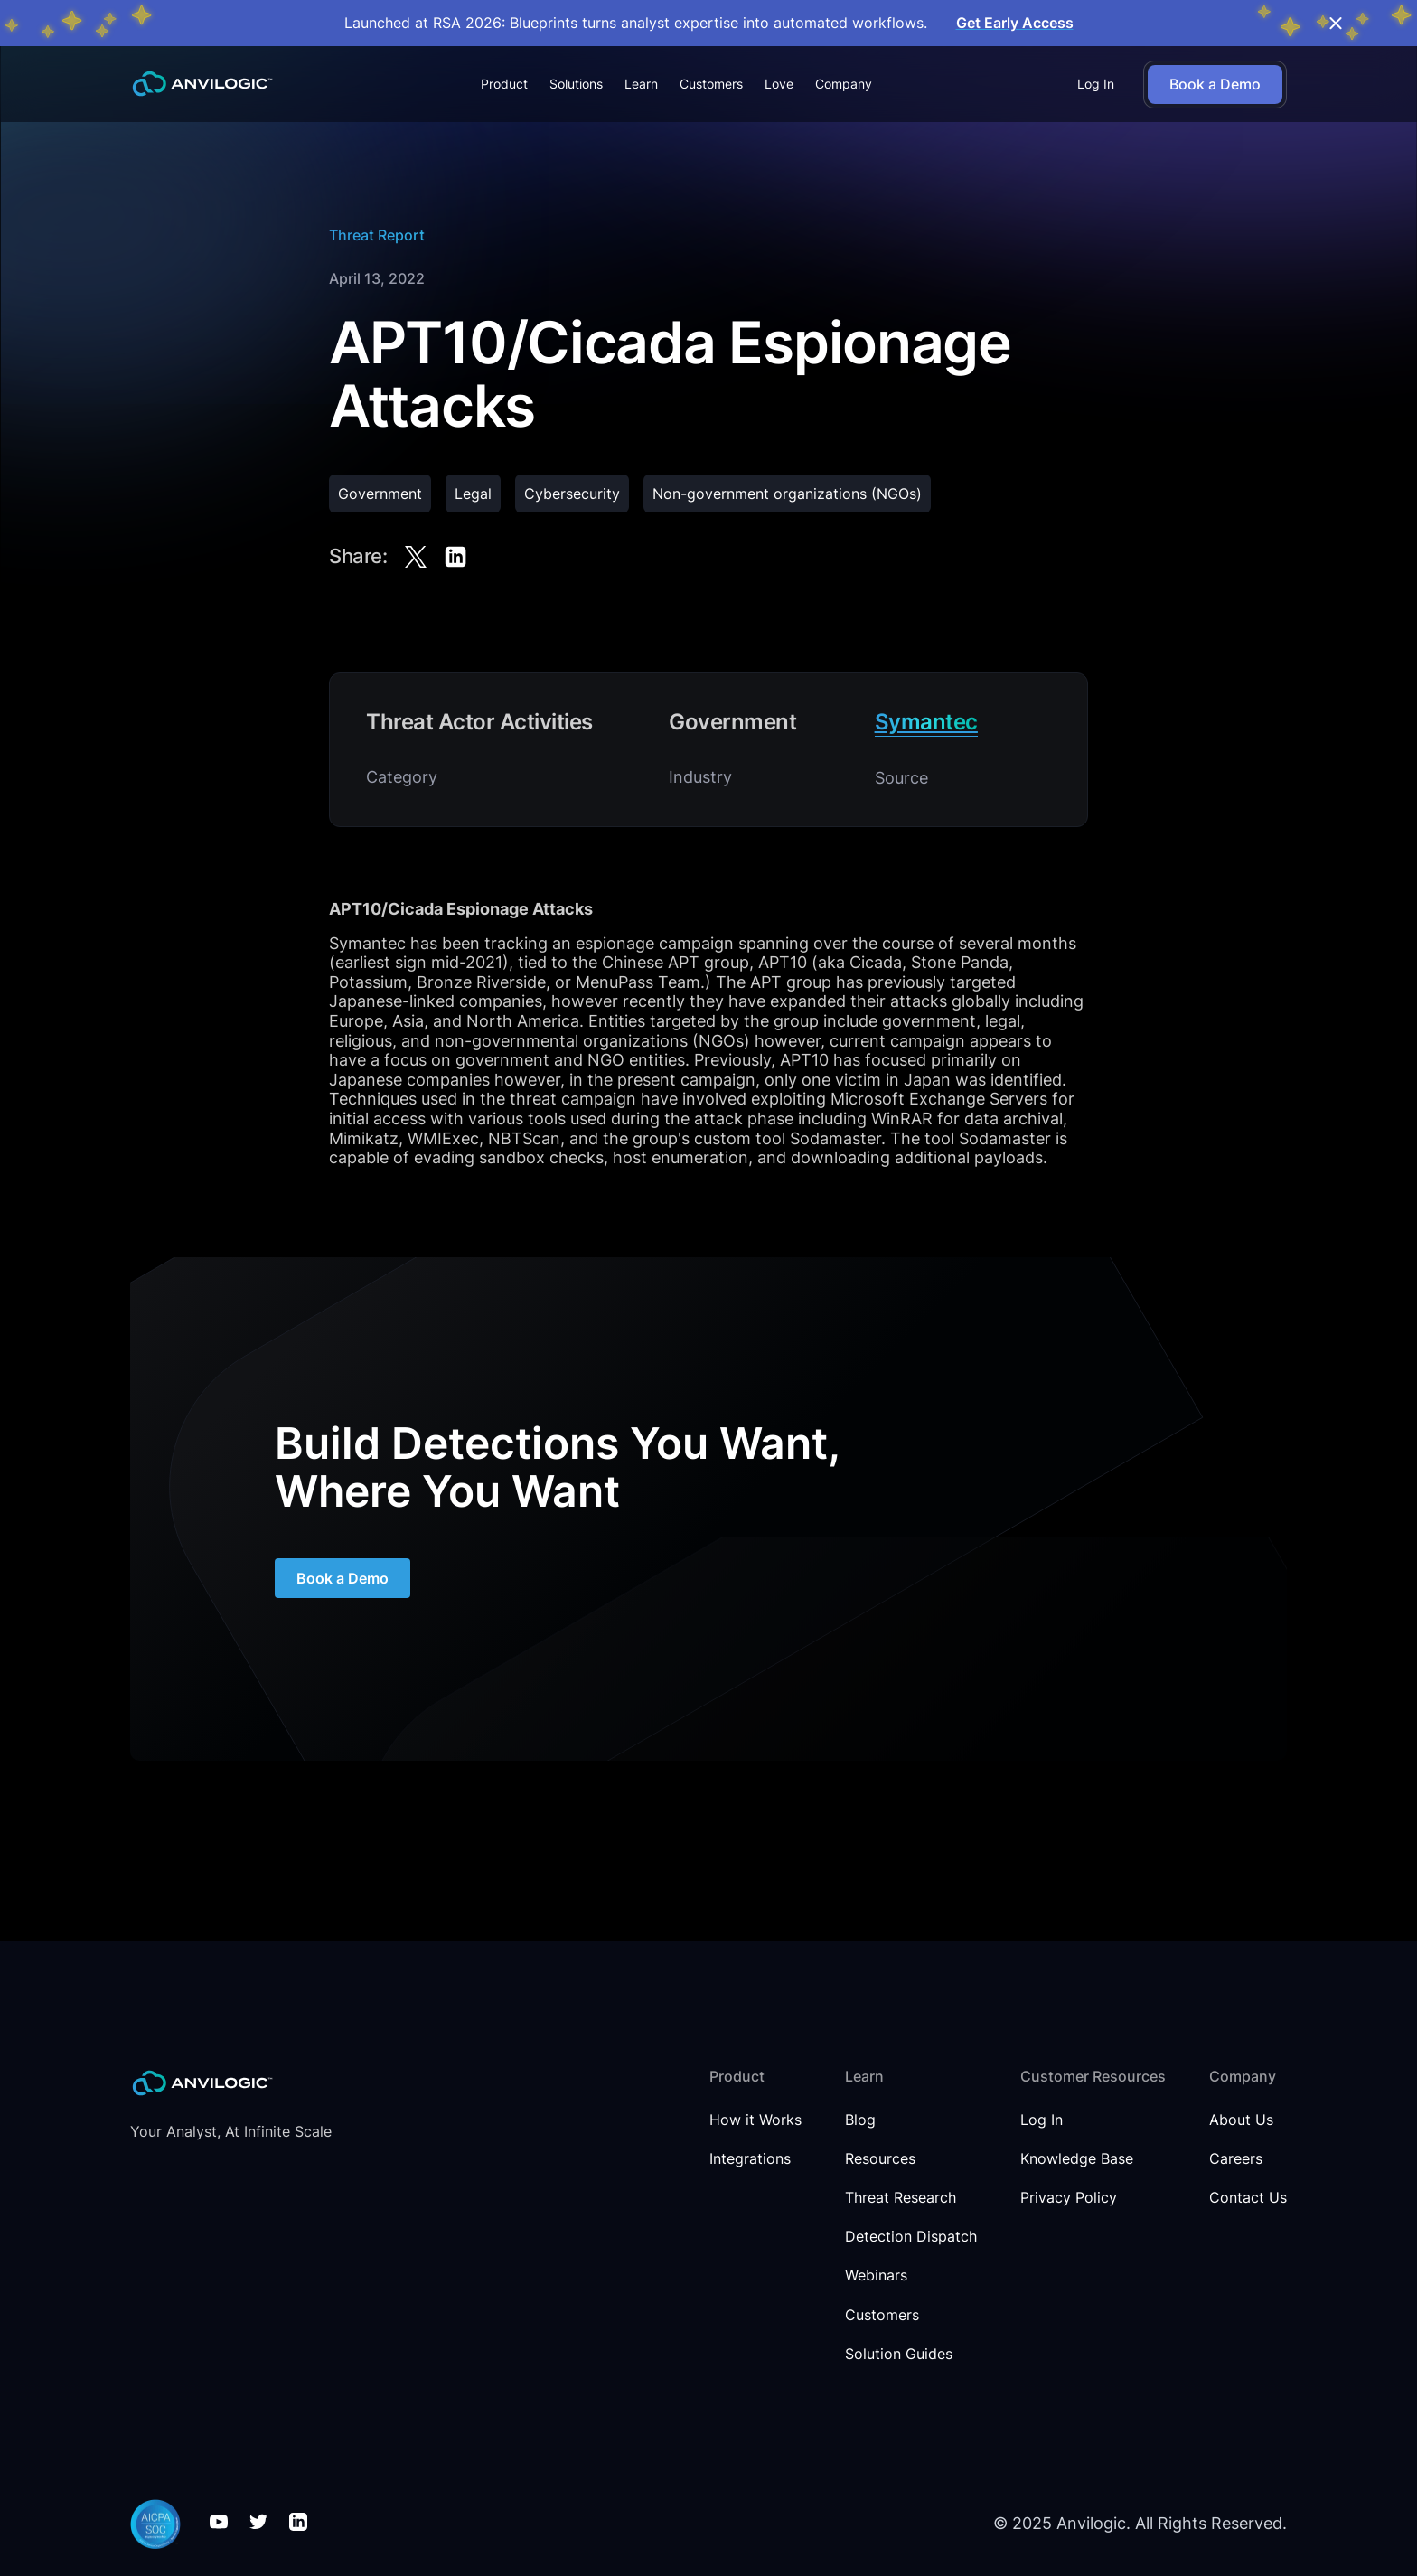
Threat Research (900, 2197)
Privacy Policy (1068, 2197)
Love (779, 83)
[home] (202, 84)
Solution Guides (898, 2354)
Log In (1095, 83)
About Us (1241, 2120)
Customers (711, 83)
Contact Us (1248, 2197)
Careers (1235, 2158)
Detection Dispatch (911, 2236)
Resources (880, 2158)
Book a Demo (342, 1580)
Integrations (750, 2158)
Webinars (876, 2275)
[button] (504, 84)
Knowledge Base (1076, 2158)
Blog (860, 2120)
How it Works (755, 2120)
